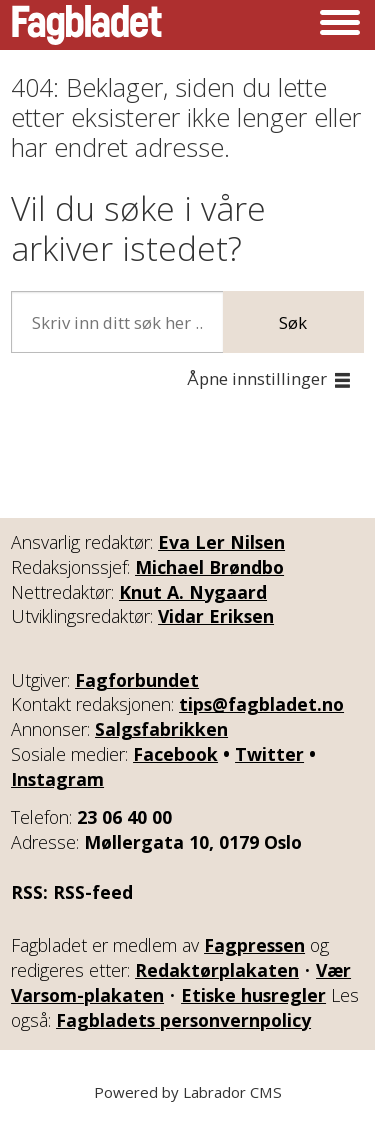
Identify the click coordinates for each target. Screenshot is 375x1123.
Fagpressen (254, 945)
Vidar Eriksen (216, 616)
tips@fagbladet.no (261, 704)
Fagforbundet (137, 680)
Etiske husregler (253, 995)
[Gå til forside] (87, 25)
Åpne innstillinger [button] (257, 378)
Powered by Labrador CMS (188, 1092)
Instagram (57, 779)
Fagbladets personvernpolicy (183, 1020)
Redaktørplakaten (217, 970)
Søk (293, 322)
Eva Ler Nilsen (221, 542)
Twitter (269, 754)
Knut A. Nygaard (193, 592)
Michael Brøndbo (209, 567)
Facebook (175, 754)
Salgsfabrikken (161, 729)
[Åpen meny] (340, 25)
